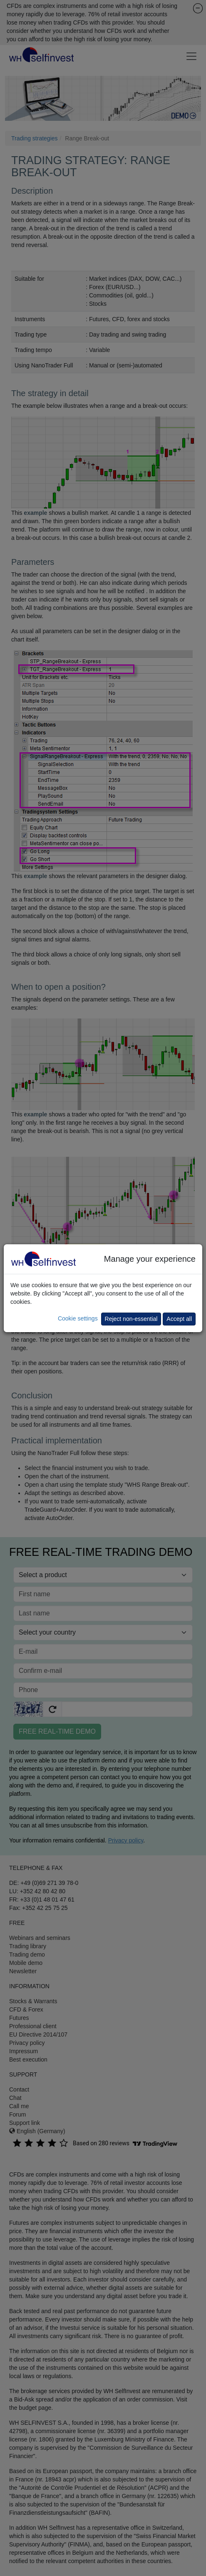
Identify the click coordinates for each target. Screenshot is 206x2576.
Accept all (179, 1318)
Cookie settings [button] (78, 1318)
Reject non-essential (131, 1318)
